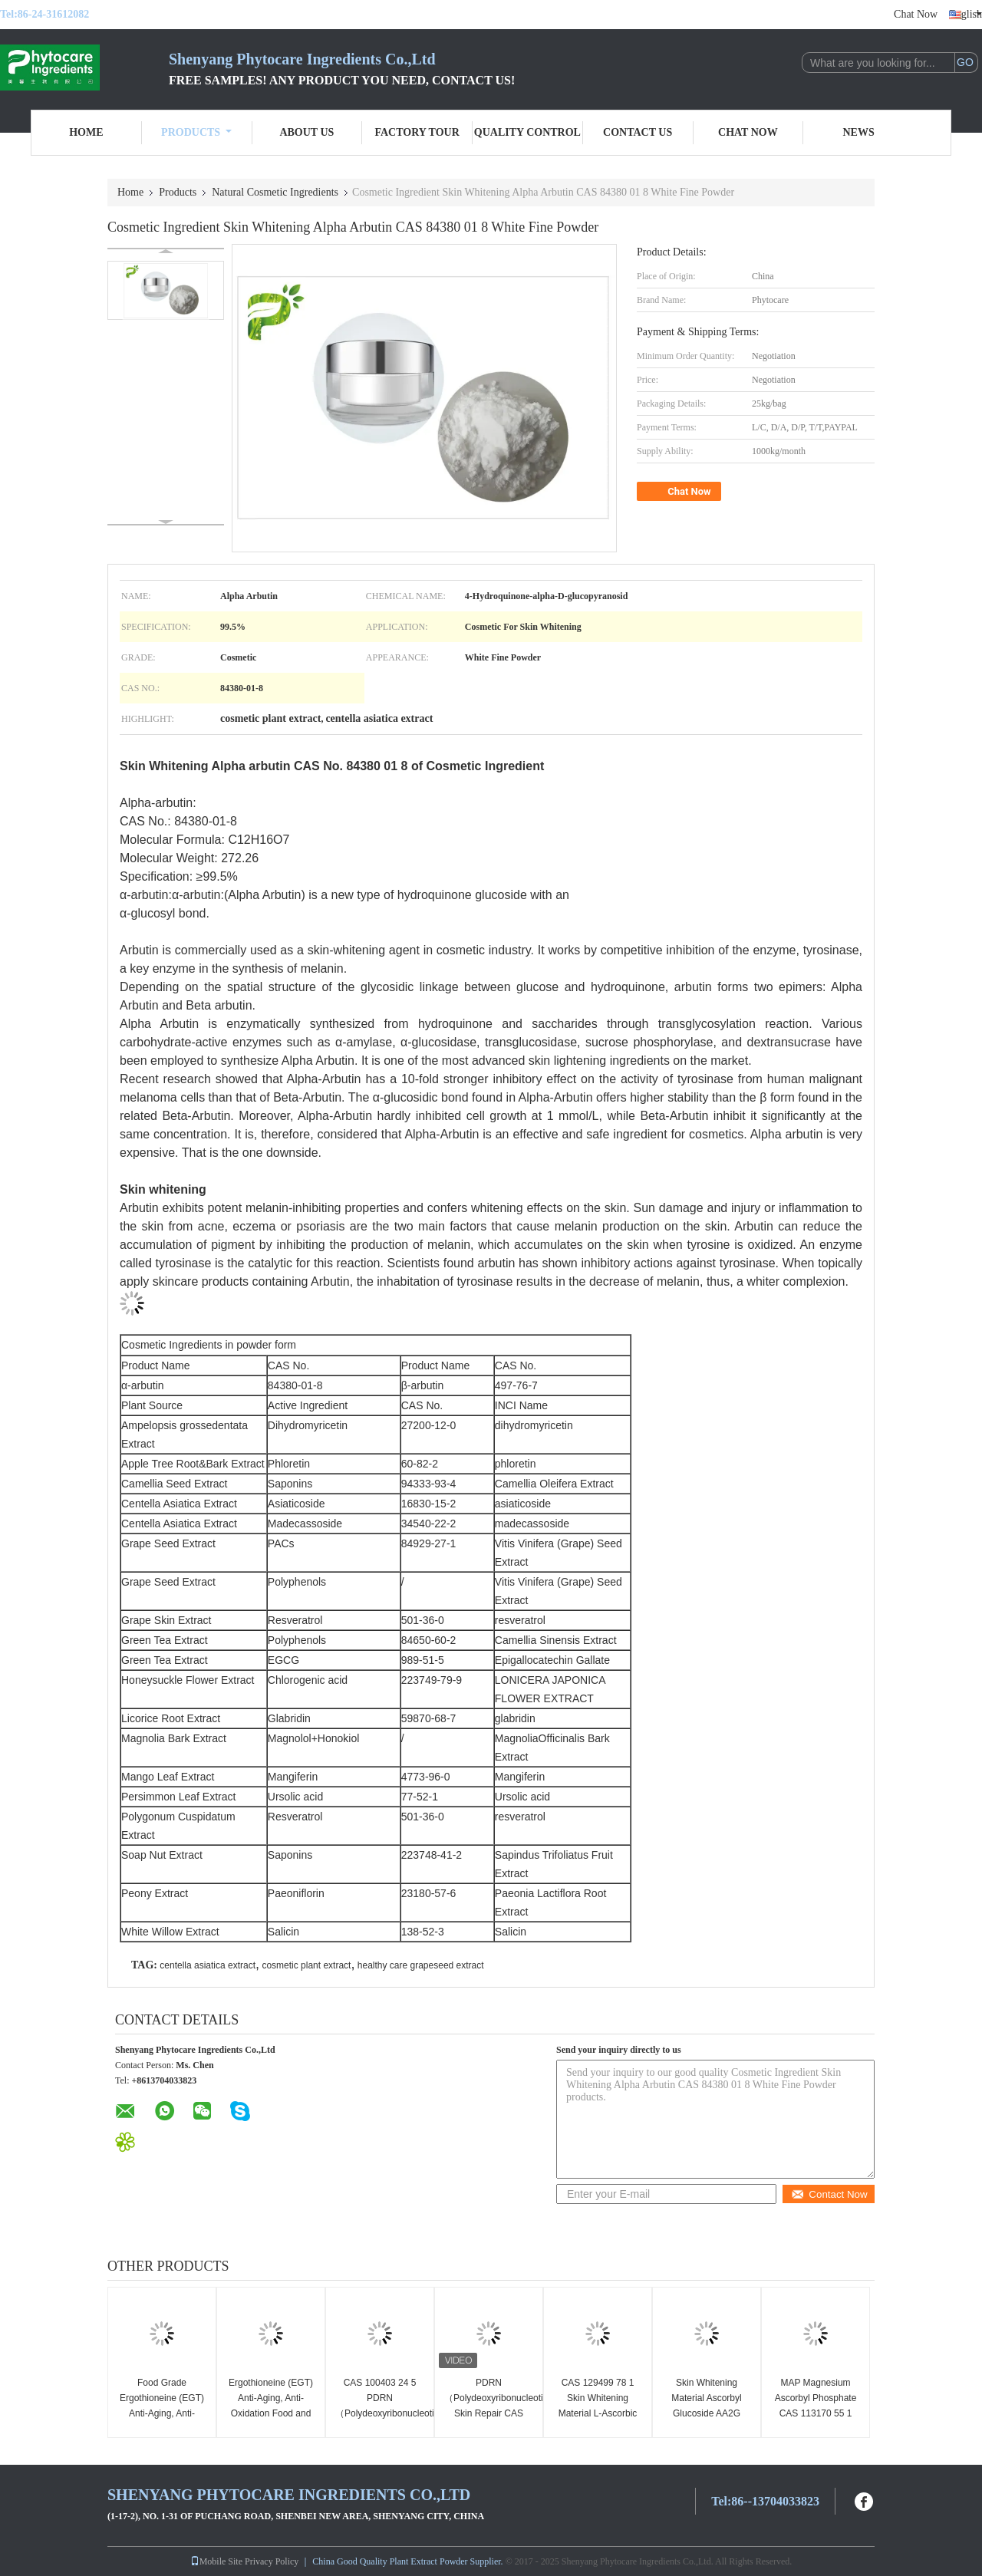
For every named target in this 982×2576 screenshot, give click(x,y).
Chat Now (916, 14)
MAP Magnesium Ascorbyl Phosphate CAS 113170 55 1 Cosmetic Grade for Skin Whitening (816, 2413)
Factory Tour (416, 132)
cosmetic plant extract (306, 1965)
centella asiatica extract (207, 1965)
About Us (306, 132)
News (859, 132)
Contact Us (637, 132)
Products (196, 132)
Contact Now (829, 2194)
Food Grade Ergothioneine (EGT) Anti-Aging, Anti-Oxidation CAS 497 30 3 (162, 2413)
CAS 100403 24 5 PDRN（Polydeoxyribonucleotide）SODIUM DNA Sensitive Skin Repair (381, 2413)
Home (86, 132)
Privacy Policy (271, 2561)
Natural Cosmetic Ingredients (275, 192)
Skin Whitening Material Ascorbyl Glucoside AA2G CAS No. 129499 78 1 (707, 2413)
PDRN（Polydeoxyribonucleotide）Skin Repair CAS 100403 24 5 (490, 2405)
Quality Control (527, 132)
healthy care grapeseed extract (421, 1965)
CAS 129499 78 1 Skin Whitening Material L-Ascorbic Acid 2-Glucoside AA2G (598, 2413)
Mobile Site (216, 2561)
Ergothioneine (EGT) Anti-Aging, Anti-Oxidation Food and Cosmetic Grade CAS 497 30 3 (271, 2413)
